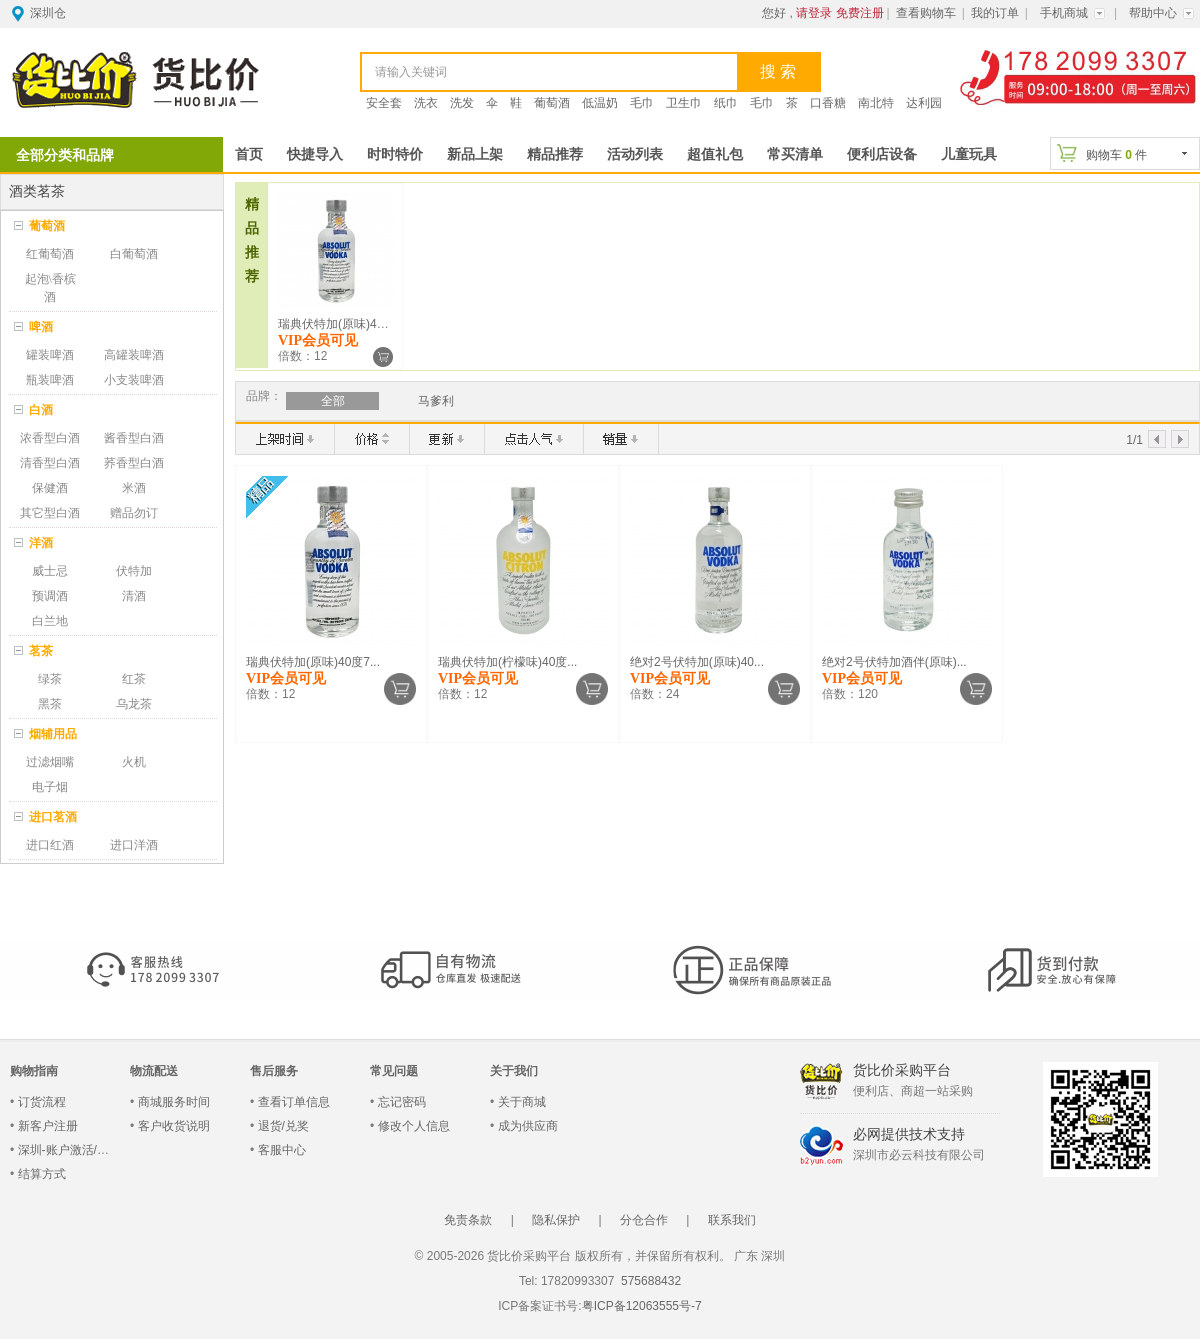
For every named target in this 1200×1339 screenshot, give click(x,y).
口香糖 (828, 103)
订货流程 (42, 1102)
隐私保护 (556, 1220)
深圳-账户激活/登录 (69, 1150)
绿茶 (50, 679)
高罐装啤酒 (134, 355)
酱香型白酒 (134, 438)
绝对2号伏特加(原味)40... (697, 662)
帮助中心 (1153, 13)
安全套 (384, 103)
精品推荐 (555, 154)
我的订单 (995, 13)
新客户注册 (48, 1126)
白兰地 (50, 621)
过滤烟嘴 (50, 762)
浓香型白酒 (50, 438)
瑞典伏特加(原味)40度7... (345, 324)
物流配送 (154, 1071)
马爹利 (436, 401)
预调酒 (50, 596)
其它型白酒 (50, 513)
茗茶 (41, 651)
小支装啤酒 (134, 380)
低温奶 (600, 103)
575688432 (649, 1281)
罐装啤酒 (50, 355)
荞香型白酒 (134, 463)
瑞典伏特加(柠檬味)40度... (507, 662)
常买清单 (795, 154)
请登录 (814, 13)
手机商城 (1064, 13)
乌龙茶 (134, 704)
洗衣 (426, 103)
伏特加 (134, 571)
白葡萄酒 (134, 254)
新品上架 (475, 154)
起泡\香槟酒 (50, 288)
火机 (134, 762)
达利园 (924, 103)
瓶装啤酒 (50, 380)
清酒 (134, 596)
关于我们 (514, 1071)
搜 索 (778, 71)
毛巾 (642, 103)
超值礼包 (715, 154)
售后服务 (274, 1071)
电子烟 (50, 787)
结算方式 (42, 1174)
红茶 (134, 679)
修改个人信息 (414, 1126)
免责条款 (468, 1220)
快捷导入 (315, 154)
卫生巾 (684, 103)
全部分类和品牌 (65, 155)
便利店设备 (882, 154)
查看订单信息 (294, 1102)
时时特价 (395, 154)
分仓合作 (644, 1220)
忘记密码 (402, 1102)
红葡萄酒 (50, 254)
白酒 (41, 410)
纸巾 (726, 103)
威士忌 (50, 571)
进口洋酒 (134, 845)
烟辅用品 (53, 734)
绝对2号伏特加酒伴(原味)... (894, 662)
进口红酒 (50, 845)
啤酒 (41, 327)
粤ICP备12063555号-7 (642, 1306)
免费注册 (860, 13)
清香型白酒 (50, 463)
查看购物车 (926, 13)
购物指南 (34, 1071)
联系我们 (732, 1220)
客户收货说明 (174, 1126)
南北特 (876, 103)
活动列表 (635, 154)
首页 (249, 154)
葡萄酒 (552, 103)
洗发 (462, 103)
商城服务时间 (174, 1102)
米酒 (134, 488)
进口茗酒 (53, 817)
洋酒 (41, 543)
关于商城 (522, 1102)
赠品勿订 (134, 513)
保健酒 (50, 488)
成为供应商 (528, 1126)
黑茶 (50, 704)
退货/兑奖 (283, 1126)
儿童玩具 (969, 154)
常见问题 (394, 1071)
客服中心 (282, 1150)
